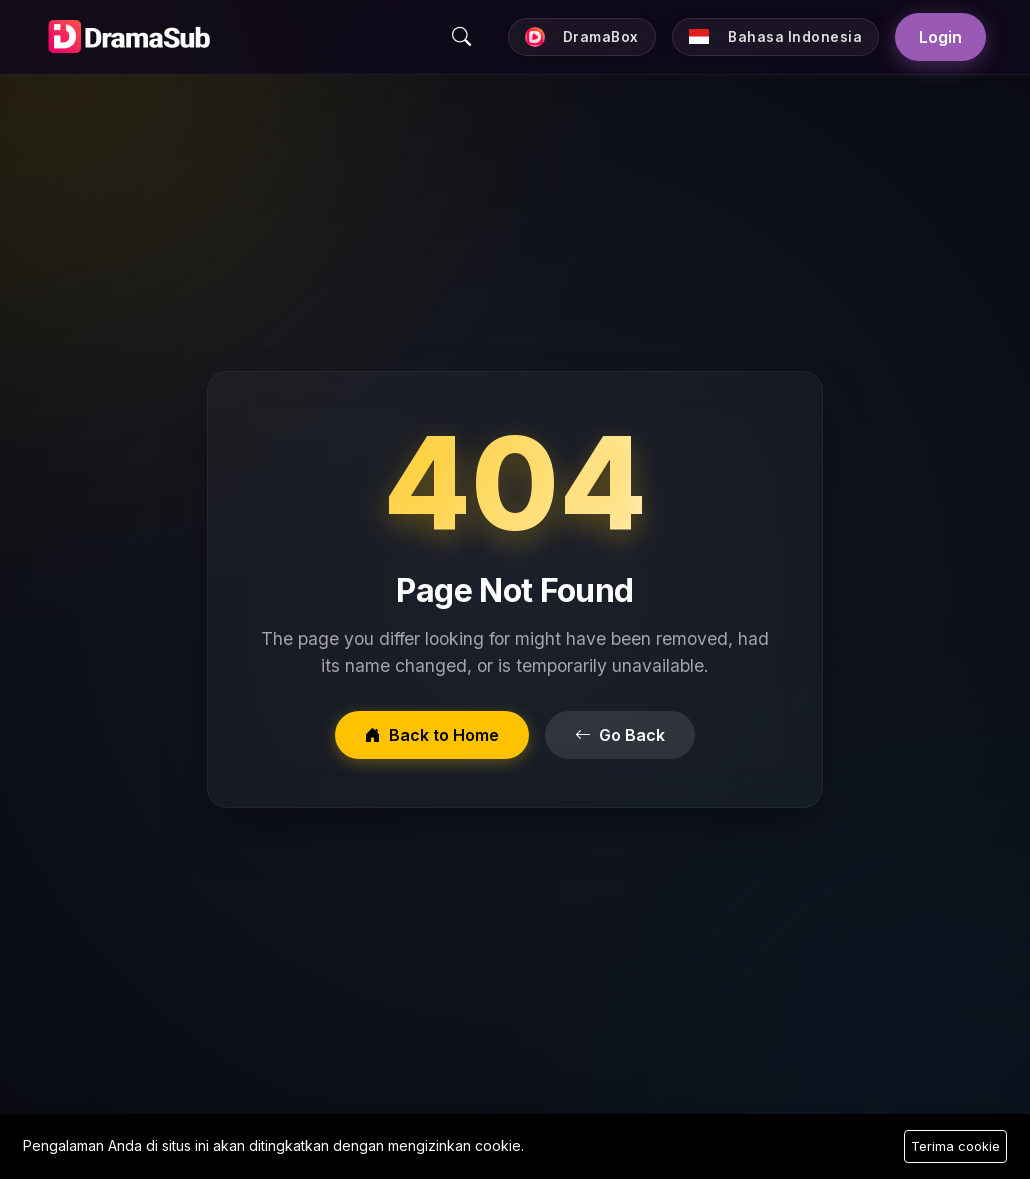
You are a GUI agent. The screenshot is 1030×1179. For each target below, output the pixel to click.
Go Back (620, 735)
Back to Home (432, 735)
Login (940, 37)
